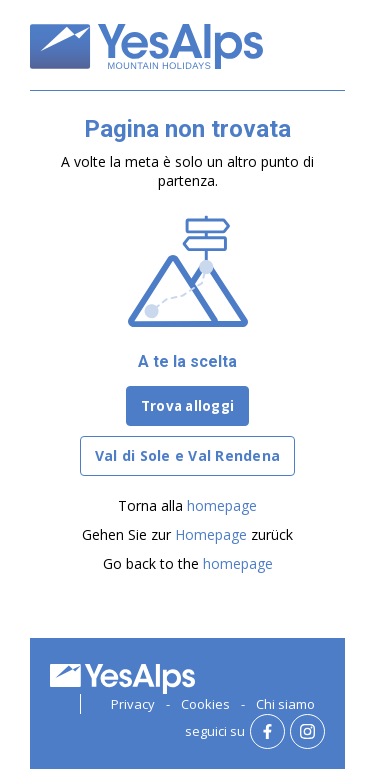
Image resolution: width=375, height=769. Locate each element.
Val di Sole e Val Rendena (187, 455)
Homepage (211, 534)
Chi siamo (285, 704)
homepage (222, 505)
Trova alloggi (187, 406)
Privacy (133, 704)
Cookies (205, 704)
